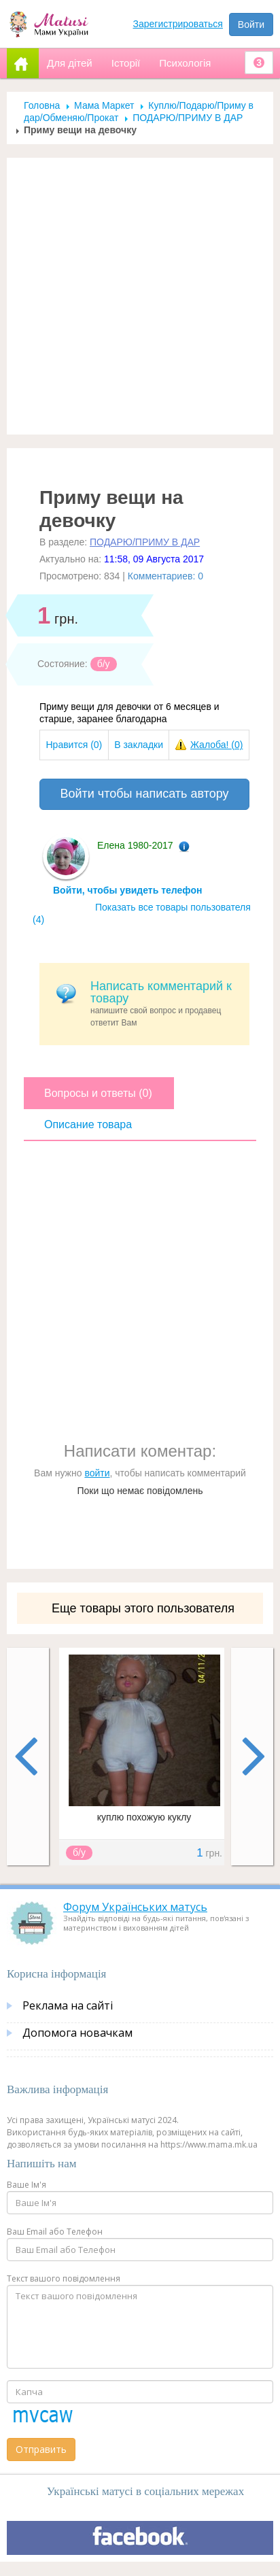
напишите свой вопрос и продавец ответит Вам (164, 1003)
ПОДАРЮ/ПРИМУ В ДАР (188, 117)
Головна (42, 105)
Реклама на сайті (67, 2005)
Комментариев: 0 (165, 576)
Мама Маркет (104, 105)
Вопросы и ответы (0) (98, 1093)
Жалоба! (216, 744)
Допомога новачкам (77, 2033)
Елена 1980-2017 (135, 845)
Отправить (41, 2449)
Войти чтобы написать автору (144, 793)
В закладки (138, 744)
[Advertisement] (135, 296)
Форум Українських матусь (135, 1906)
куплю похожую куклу (144, 1817)
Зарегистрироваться (178, 23)
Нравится (74, 744)
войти (96, 1473)
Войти (251, 24)
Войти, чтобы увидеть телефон (127, 890)
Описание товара (88, 1124)
